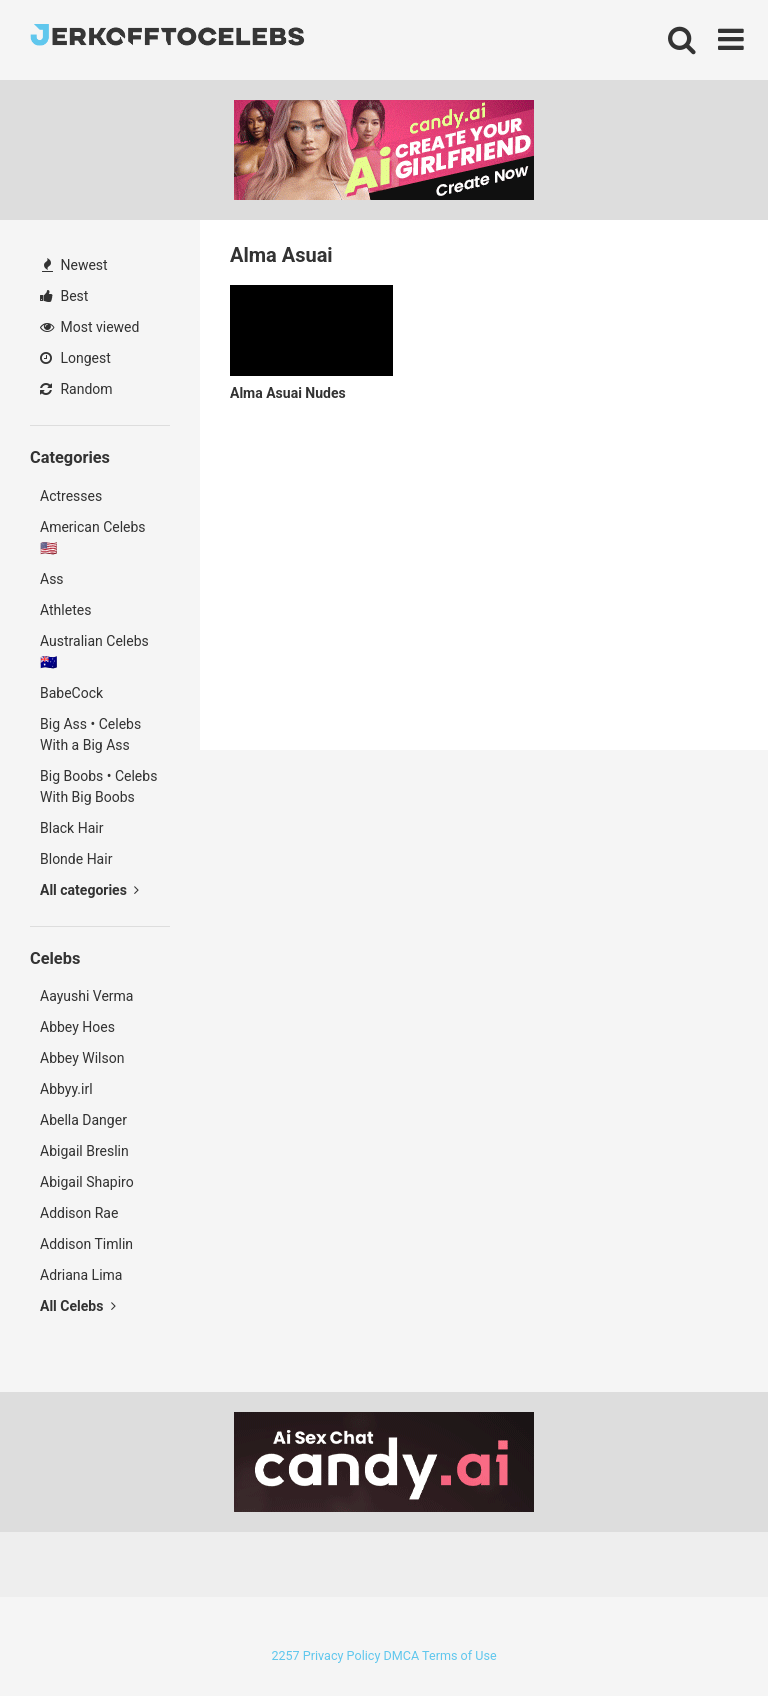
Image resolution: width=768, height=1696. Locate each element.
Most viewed (89, 327)
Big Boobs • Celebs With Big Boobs (98, 786)
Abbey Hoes (77, 1027)
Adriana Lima (81, 1275)
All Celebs (78, 1306)
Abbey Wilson (82, 1058)
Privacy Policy (342, 1655)
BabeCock (71, 693)
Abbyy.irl (66, 1089)
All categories (89, 890)
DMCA (401, 1655)
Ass (52, 579)
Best (64, 296)
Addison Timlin (86, 1244)
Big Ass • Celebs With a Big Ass (90, 734)
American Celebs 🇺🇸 (93, 537)
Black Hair (71, 828)
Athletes (65, 610)
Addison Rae (79, 1213)
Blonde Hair (76, 859)
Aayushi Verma (86, 996)
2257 (285, 1655)
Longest (75, 358)
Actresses (71, 496)
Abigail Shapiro (87, 1182)
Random (76, 389)
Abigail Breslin (84, 1151)
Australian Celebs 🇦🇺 (94, 651)
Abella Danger (83, 1120)
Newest (75, 265)
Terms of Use (459, 1655)
